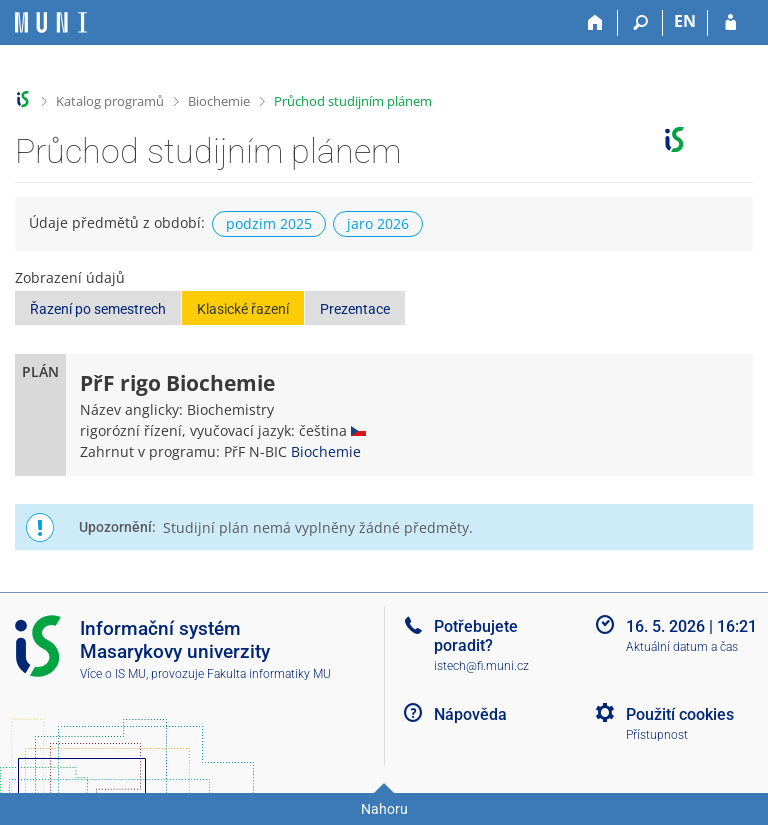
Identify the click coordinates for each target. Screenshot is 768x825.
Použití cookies (680, 714)
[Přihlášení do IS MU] (730, 23)
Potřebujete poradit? (476, 636)
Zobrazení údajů (70, 277)
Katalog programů (110, 101)
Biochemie (219, 101)
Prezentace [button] (355, 309)
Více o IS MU (113, 674)
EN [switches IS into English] (685, 21)
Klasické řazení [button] (243, 309)
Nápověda (470, 714)
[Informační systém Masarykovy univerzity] (51, 22)
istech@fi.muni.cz (481, 666)
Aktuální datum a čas (682, 647)
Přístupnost (657, 735)
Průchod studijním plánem (353, 101)
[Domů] (595, 23)
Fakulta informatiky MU (269, 674)
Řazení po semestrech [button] (98, 309)
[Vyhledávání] (640, 23)
